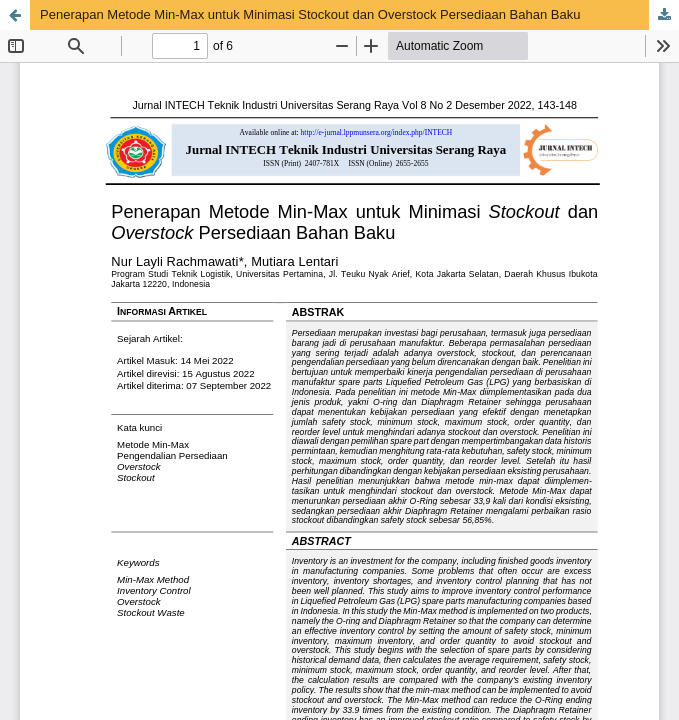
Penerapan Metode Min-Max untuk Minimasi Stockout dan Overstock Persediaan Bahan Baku (310, 14)
